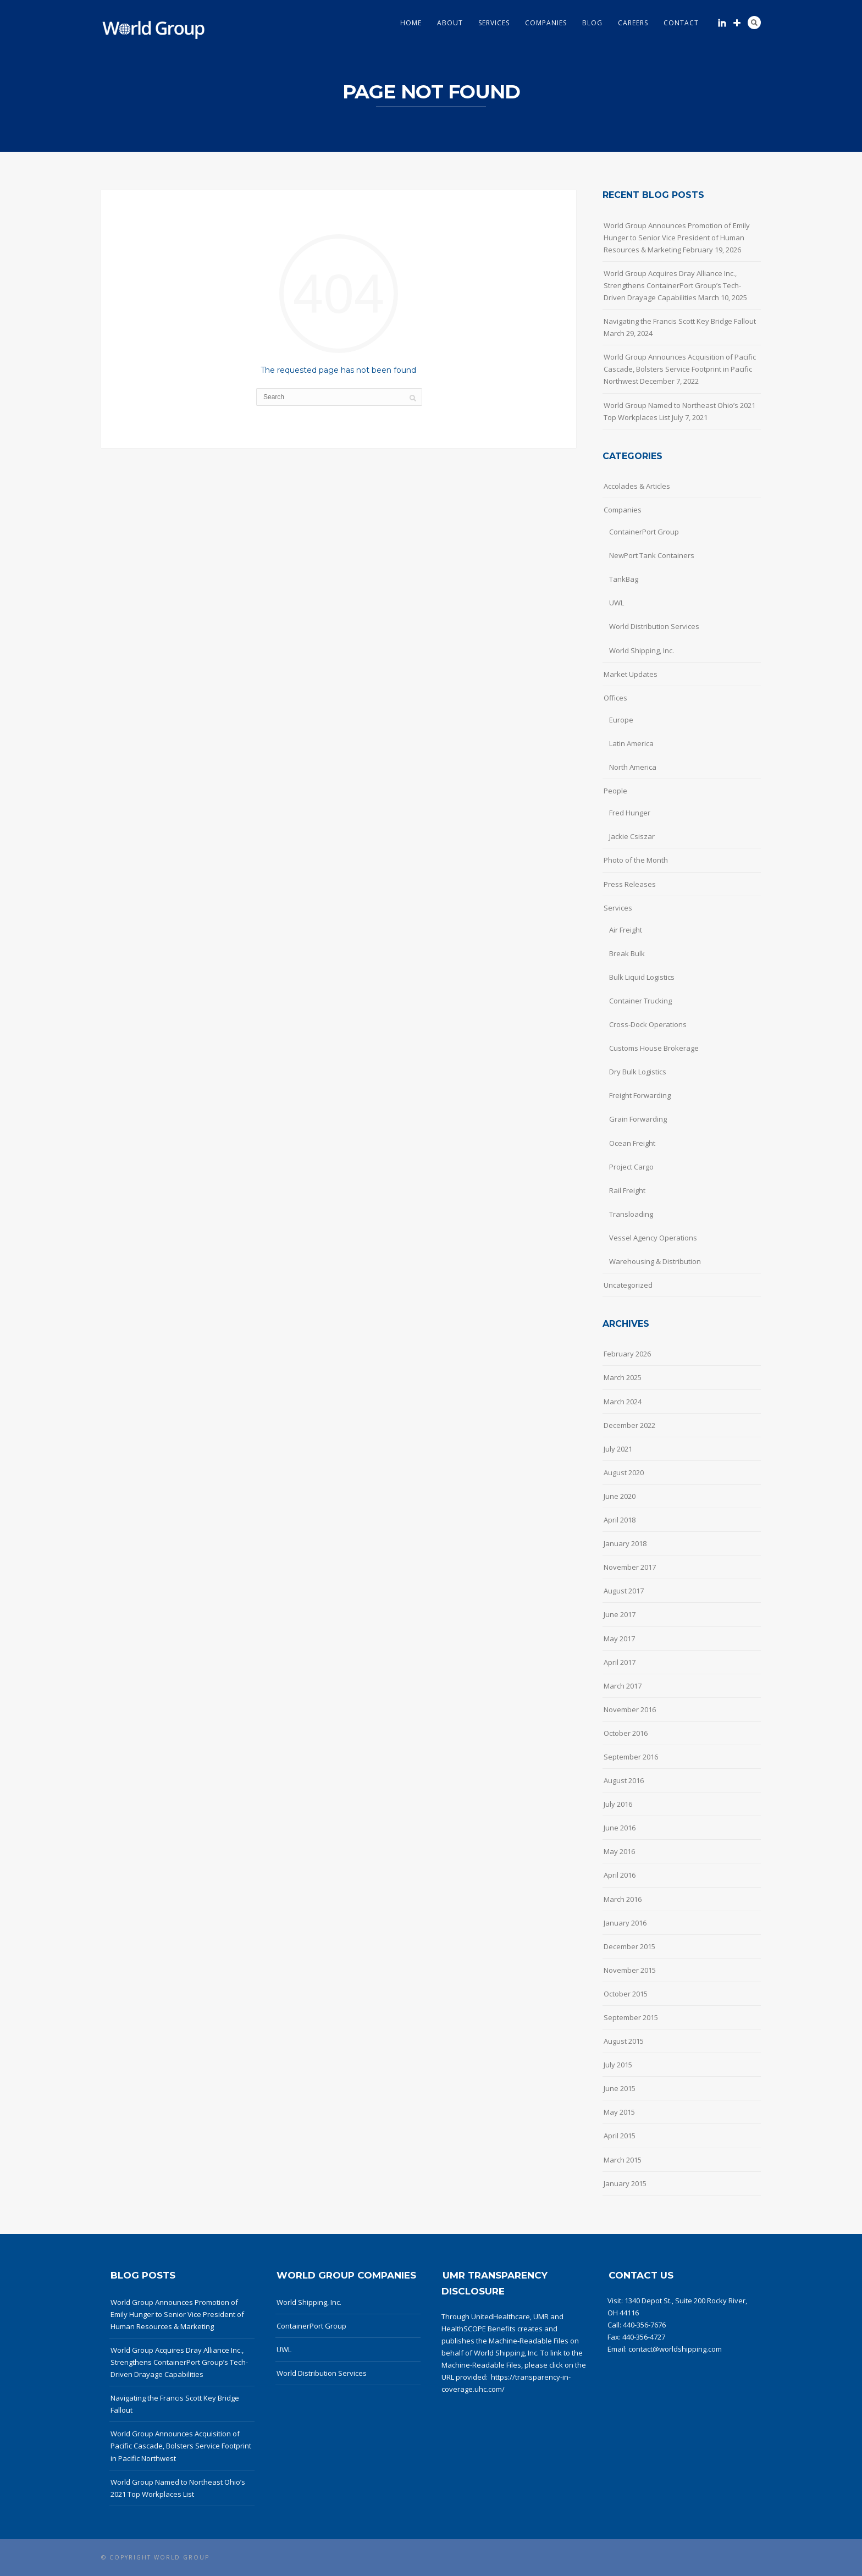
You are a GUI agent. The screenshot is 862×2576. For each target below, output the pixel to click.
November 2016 (630, 1709)
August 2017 (624, 1591)
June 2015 (620, 2088)
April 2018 (620, 1520)
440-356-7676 (644, 2325)
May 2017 (619, 1638)
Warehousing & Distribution (655, 1261)
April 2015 (620, 2136)
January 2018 (625, 1543)
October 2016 (626, 1733)
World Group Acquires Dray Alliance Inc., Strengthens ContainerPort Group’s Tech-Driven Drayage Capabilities (672, 285)
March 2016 (623, 1899)
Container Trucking (640, 1001)
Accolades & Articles (637, 486)
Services (494, 22)
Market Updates (630, 674)
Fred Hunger (629, 813)
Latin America (631, 743)
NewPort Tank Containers (651, 555)
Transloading (631, 1214)
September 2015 (631, 2017)
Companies (546, 22)
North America (632, 767)
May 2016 (619, 1851)
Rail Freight (627, 1190)
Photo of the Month (636, 860)
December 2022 (629, 1425)
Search (754, 22)
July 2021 (618, 1449)
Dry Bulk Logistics (637, 1072)
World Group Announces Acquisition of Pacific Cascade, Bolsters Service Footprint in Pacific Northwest (680, 369)
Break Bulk (627, 953)
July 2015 (618, 2065)
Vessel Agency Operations (653, 1238)
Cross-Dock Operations (648, 1024)
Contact (681, 22)
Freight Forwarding (640, 1095)
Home (411, 22)
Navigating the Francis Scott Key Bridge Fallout (680, 321)
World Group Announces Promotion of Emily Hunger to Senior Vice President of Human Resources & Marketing (677, 237)
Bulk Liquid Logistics (642, 977)
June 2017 (620, 1614)
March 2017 (623, 1686)
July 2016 (618, 1804)
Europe (621, 720)
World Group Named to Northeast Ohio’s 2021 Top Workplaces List (679, 411)
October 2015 (626, 1994)
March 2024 (623, 1401)
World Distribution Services (654, 626)
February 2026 (627, 1354)
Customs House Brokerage (654, 1048)
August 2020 (624, 1472)
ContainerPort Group (644, 532)
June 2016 (620, 1828)
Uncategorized (628, 1285)
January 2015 (625, 2183)
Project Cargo (631, 1167)
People (615, 791)
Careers (633, 22)
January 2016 (625, 1923)
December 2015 (629, 1946)
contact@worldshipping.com (675, 2349)
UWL (616, 603)
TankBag (623, 579)
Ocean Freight (632, 1143)
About (450, 22)
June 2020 (620, 1496)
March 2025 (623, 1377)
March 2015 (623, 2160)
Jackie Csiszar (632, 836)
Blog (592, 22)
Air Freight (625, 930)
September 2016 (631, 1757)
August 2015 (624, 2041)
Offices (615, 698)
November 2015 (630, 1970)
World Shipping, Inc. (641, 650)
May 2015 (619, 2112)
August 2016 (624, 1780)
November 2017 (630, 1567)
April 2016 (620, 1875)
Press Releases (630, 884)
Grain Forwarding (638, 1119)
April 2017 (620, 1662)
